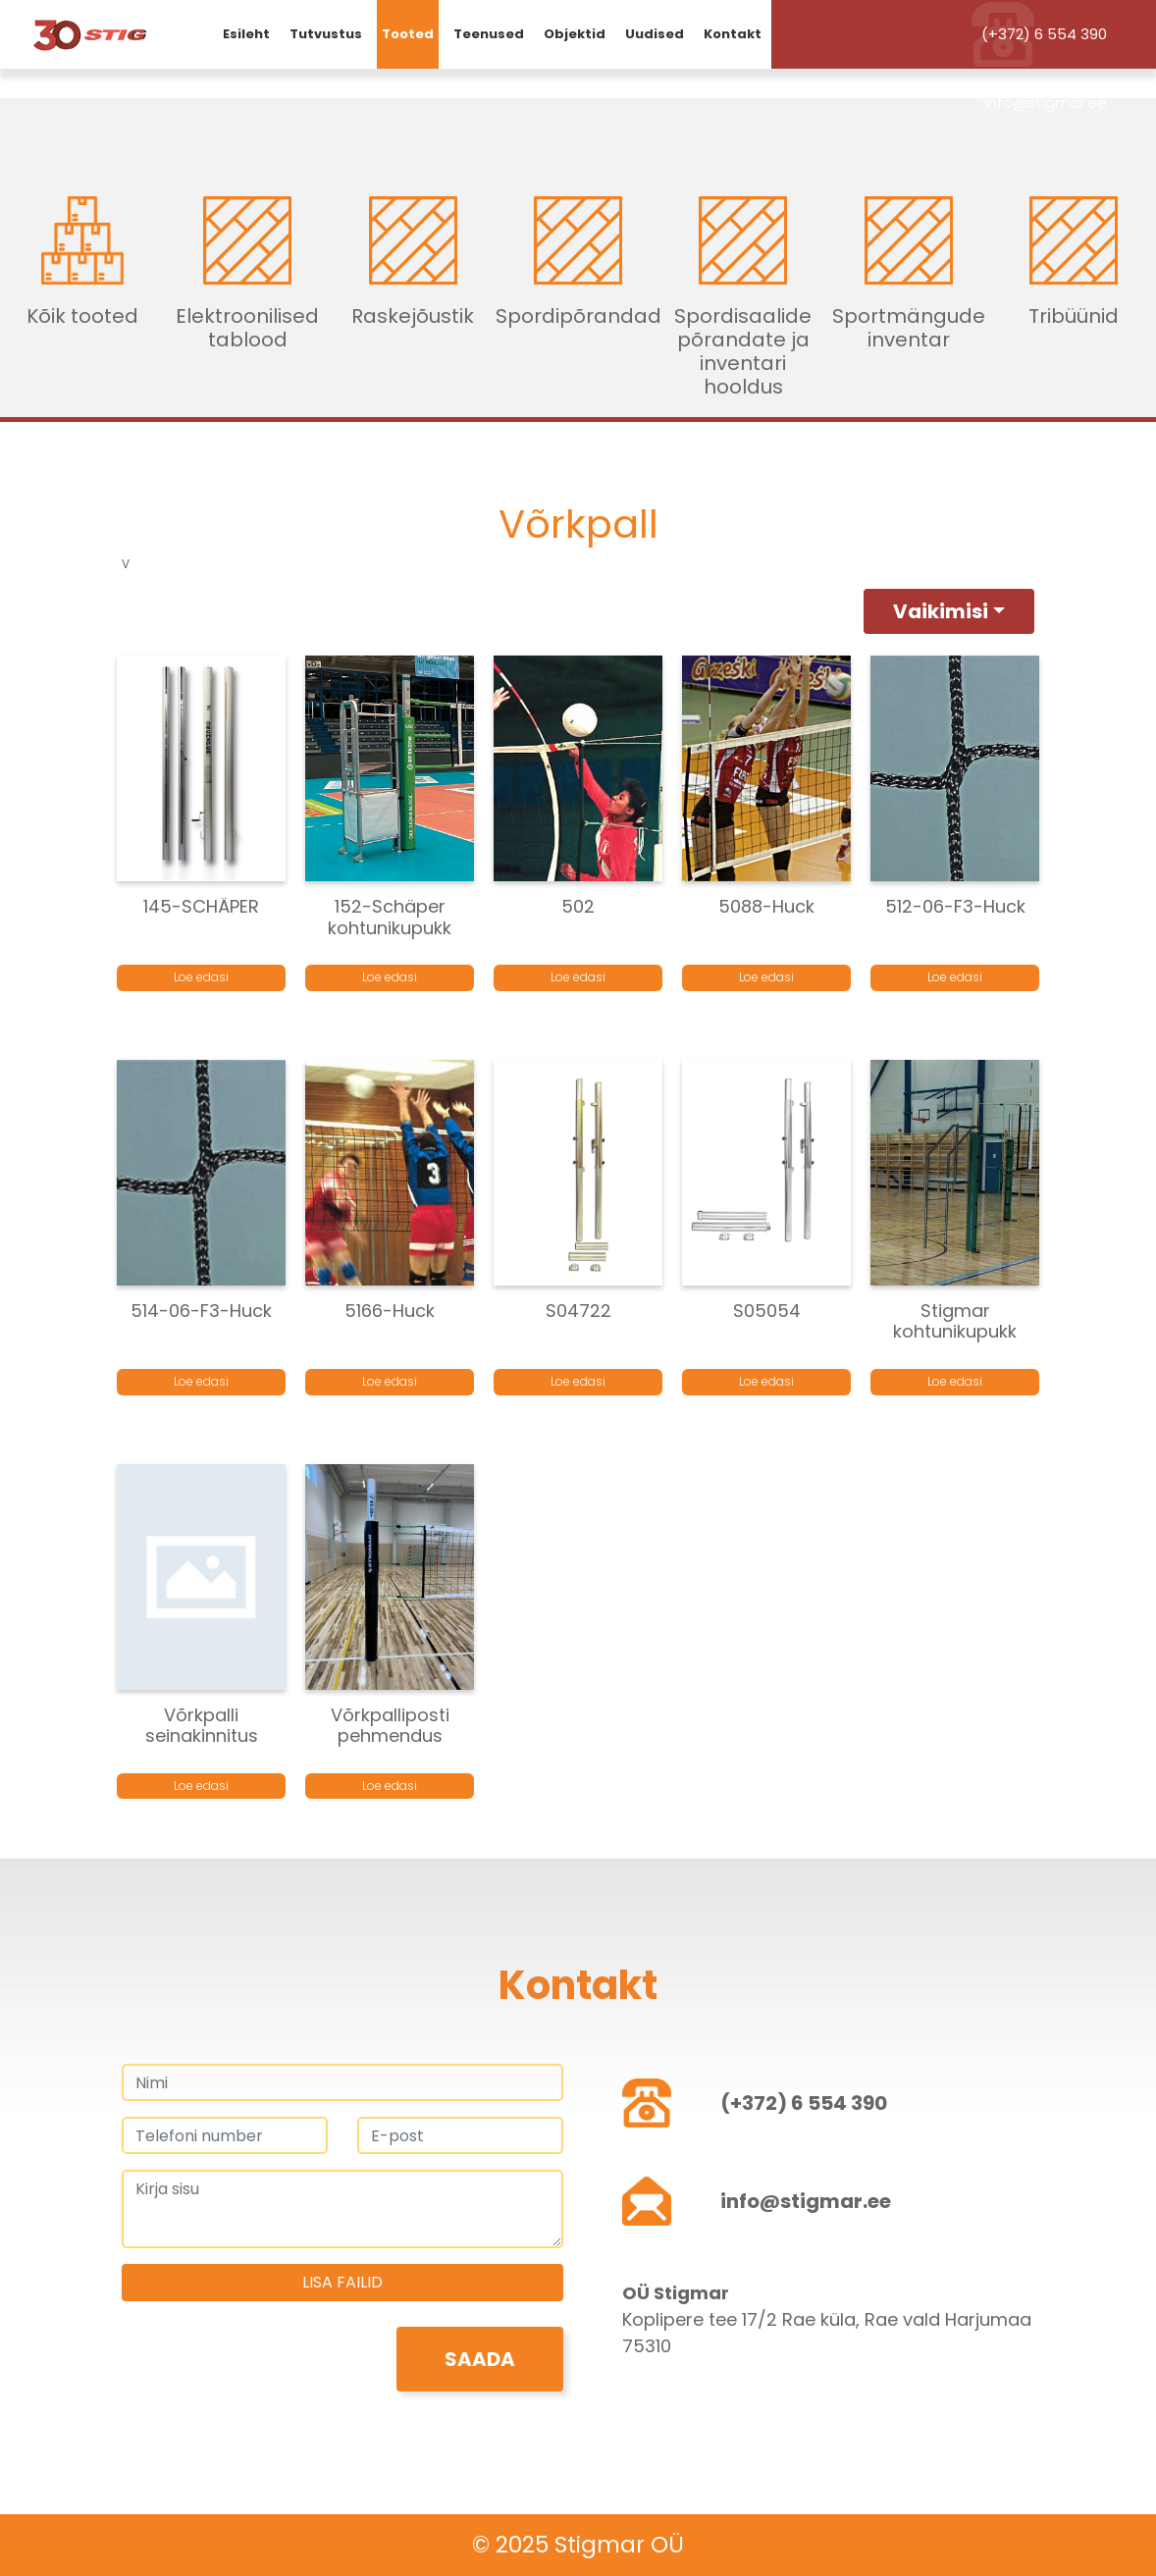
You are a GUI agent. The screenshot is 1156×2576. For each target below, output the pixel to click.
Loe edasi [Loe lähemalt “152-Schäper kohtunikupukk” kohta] (389, 977)
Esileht (246, 34)
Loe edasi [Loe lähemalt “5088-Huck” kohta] (766, 977)
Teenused (488, 34)
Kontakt (733, 34)
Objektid (574, 34)
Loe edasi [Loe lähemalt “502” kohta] (578, 977)
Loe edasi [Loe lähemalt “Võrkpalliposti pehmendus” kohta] (389, 1785)
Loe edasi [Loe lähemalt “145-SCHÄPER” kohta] (201, 977)
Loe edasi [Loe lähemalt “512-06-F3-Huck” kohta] (954, 977)
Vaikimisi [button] (940, 611)
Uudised (654, 34)
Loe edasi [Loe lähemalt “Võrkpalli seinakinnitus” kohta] (201, 1785)
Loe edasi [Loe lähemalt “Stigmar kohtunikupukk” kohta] (954, 1381)
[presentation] (271, 2365)
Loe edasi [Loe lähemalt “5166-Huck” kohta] (389, 1381)
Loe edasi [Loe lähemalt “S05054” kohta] (766, 1381)
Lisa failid (342, 2282)
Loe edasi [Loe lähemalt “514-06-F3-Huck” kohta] (201, 1381)
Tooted (408, 34)
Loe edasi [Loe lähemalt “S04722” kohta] (578, 1381)
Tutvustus (325, 34)
